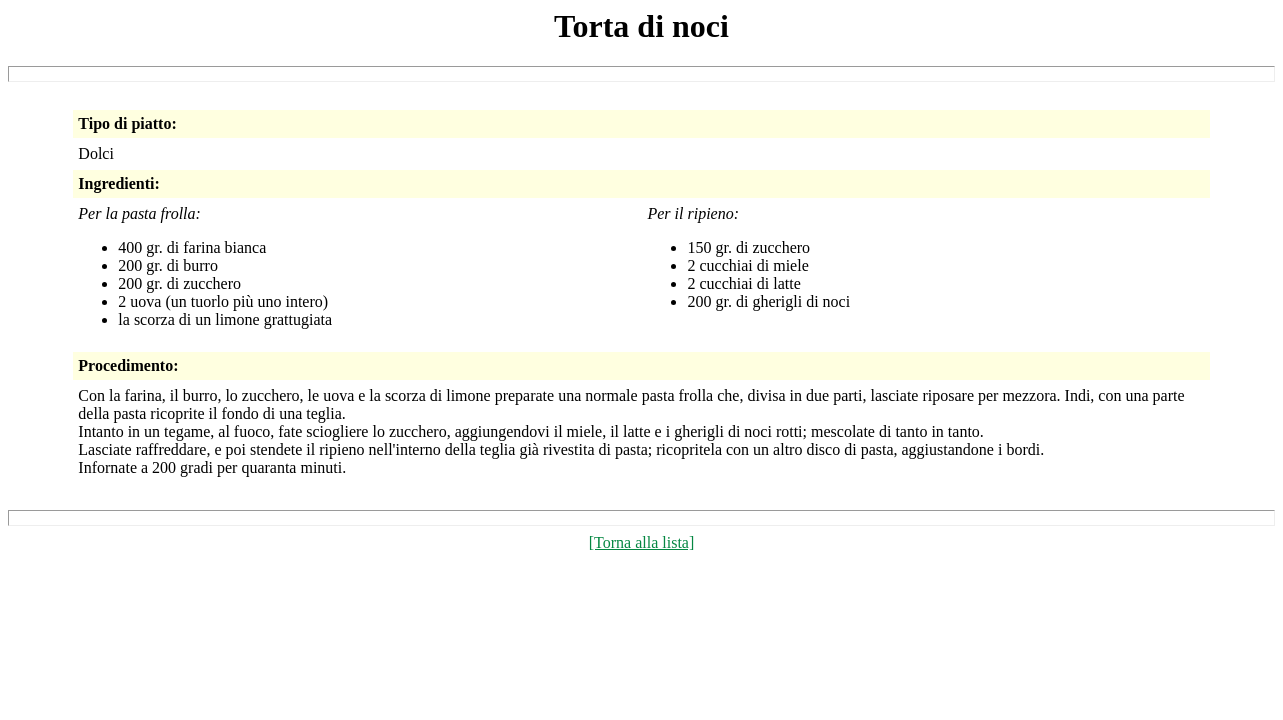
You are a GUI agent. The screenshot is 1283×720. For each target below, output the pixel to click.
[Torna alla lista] (642, 542)
